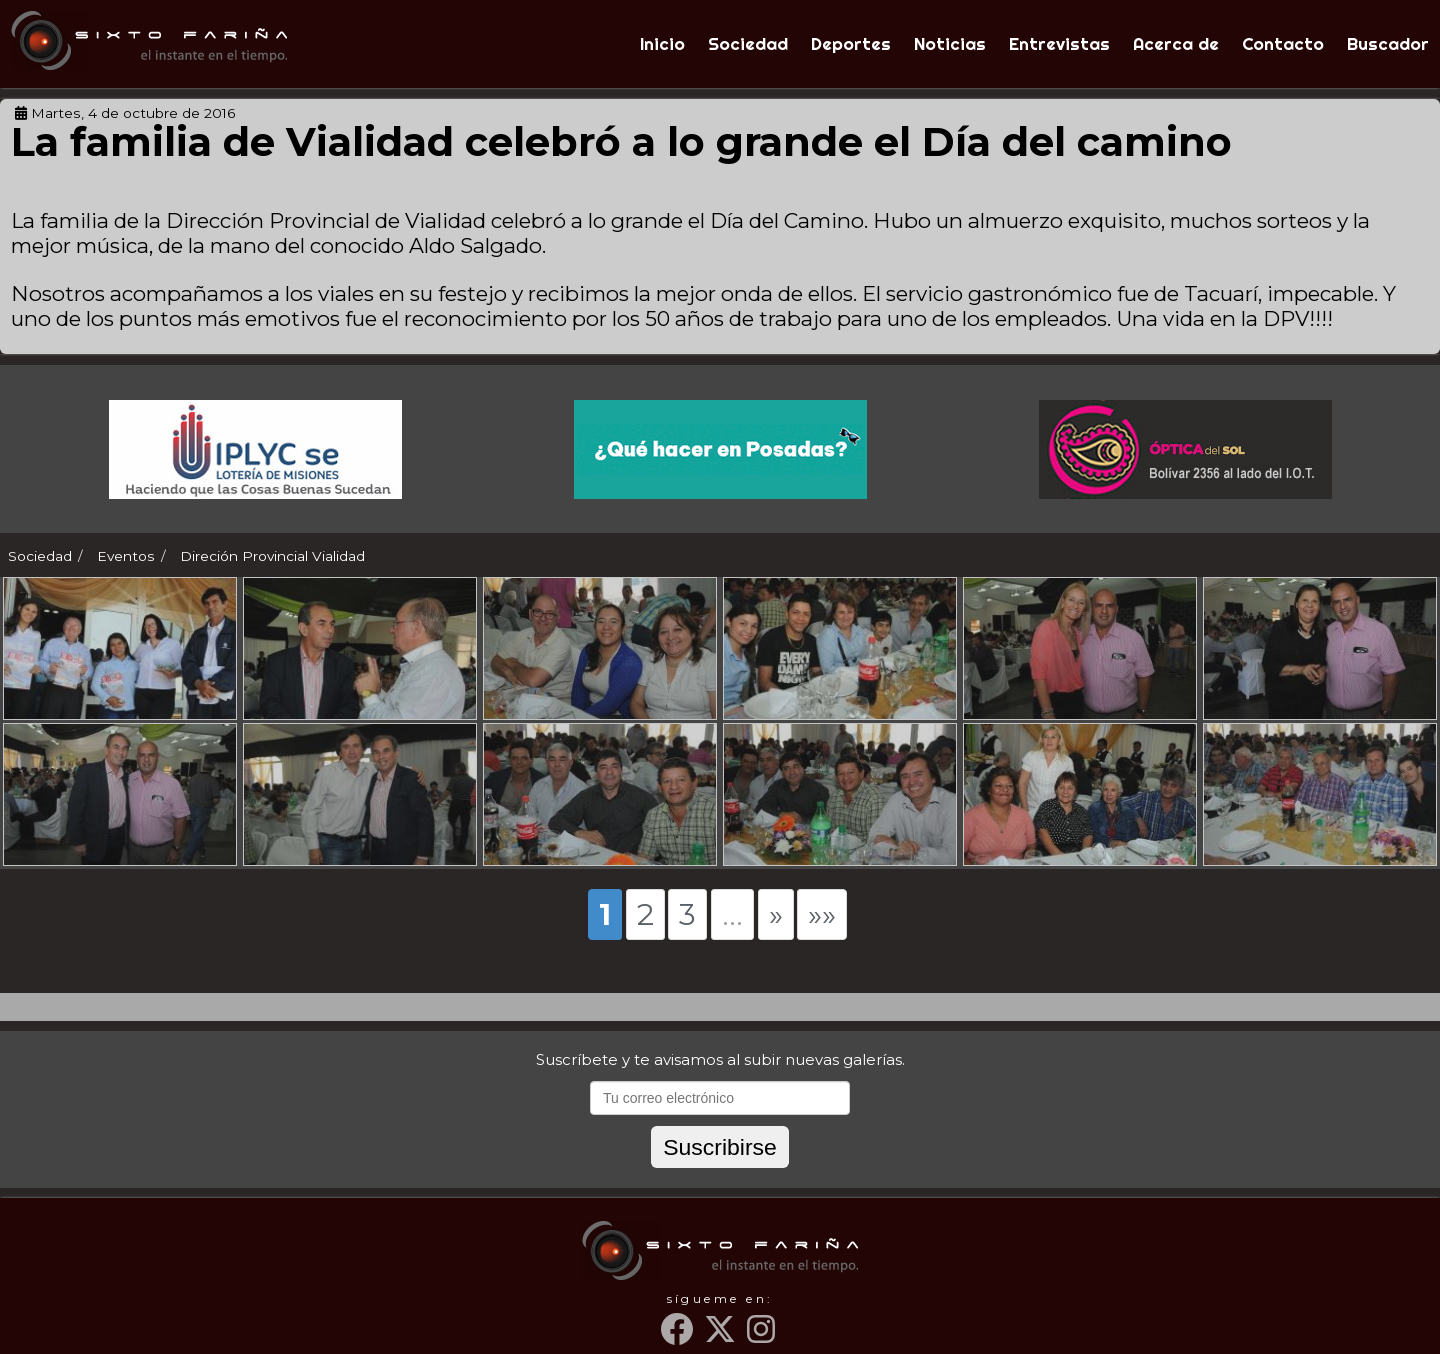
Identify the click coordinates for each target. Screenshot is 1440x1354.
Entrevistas (1059, 43)
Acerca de (1176, 43)
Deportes (851, 43)
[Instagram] (763, 1337)
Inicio (662, 43)
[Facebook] (680, 1337)
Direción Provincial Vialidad (272, 556)
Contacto (1283, 43)
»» (822, 914)
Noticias (950, 43)
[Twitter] (723, 1337)
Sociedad (748, 43)
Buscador (1388, 43)
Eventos (126, 556)
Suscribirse (720, 1147)
